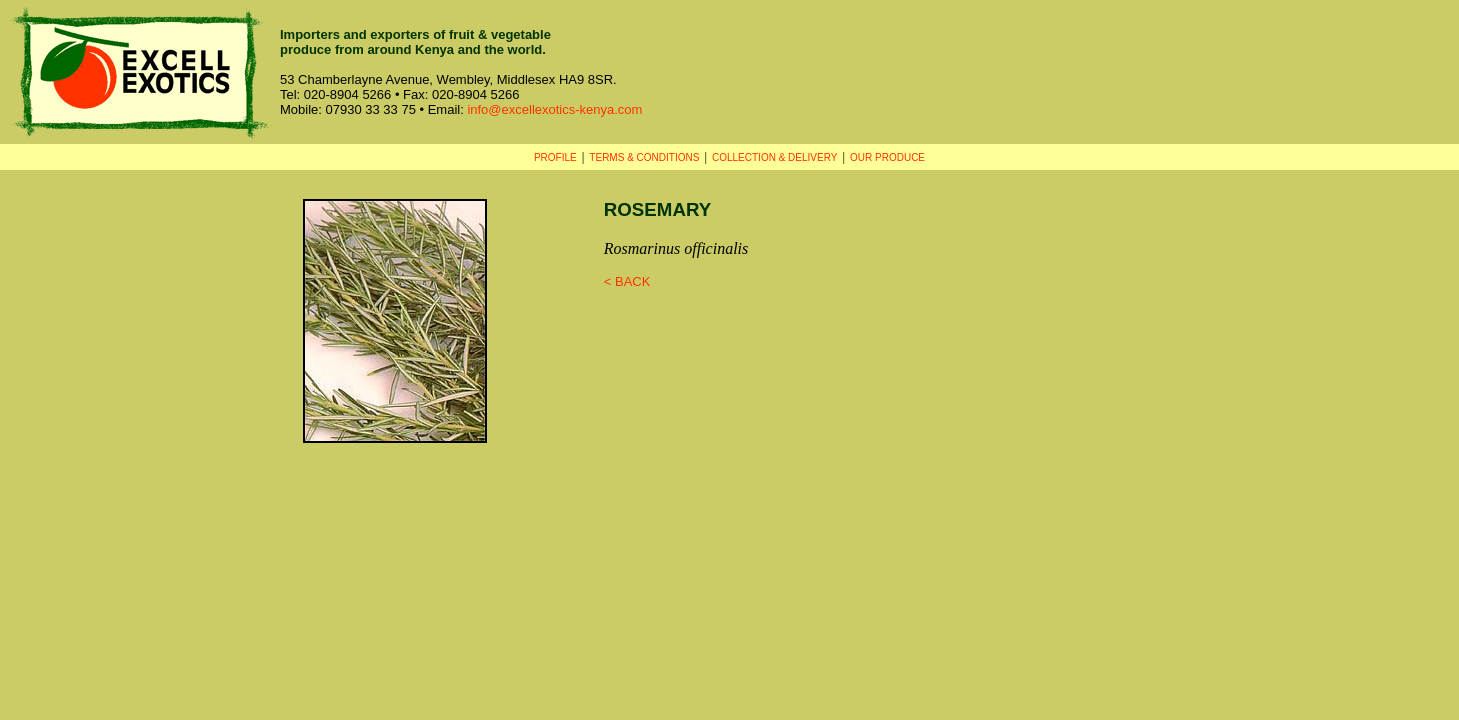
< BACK (627, 281)
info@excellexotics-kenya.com (554, 109)
